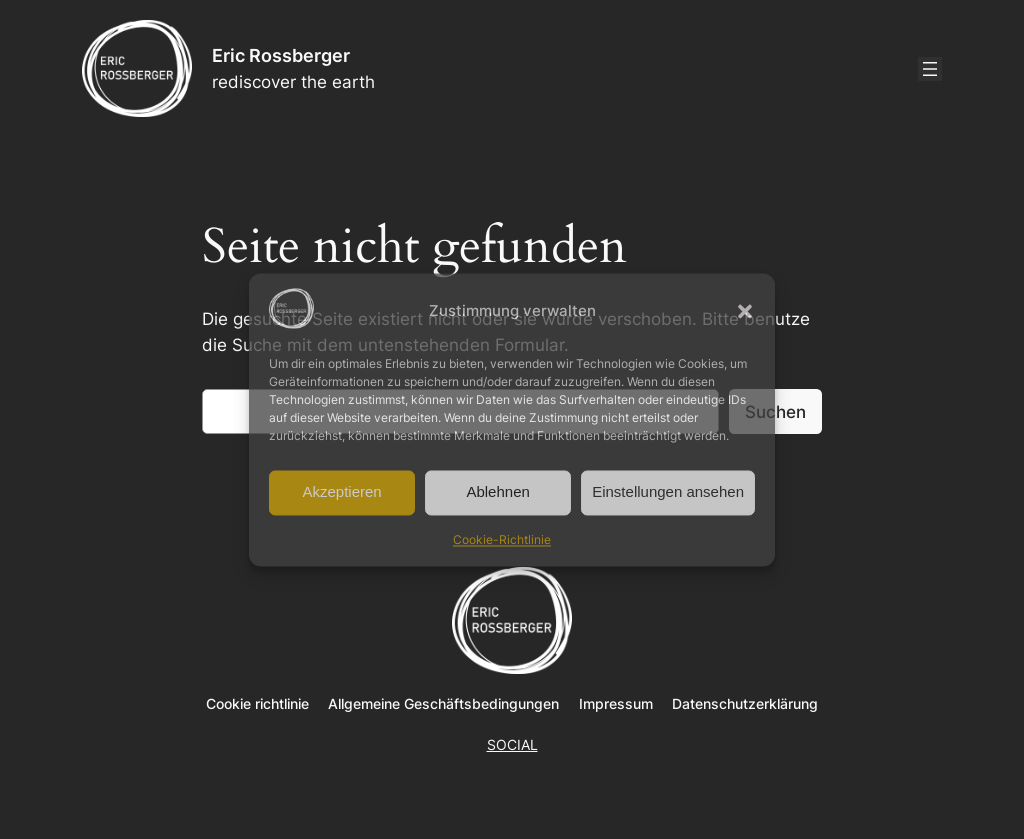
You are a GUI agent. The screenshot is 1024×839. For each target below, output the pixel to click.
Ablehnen (497, 492)
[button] (745, 311)
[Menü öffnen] (930, 69)
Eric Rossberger (281, 55)
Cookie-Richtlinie (502, 539)
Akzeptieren (341, 492)
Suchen (775, 412)
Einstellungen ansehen (668, 492)
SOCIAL (512, 744)
